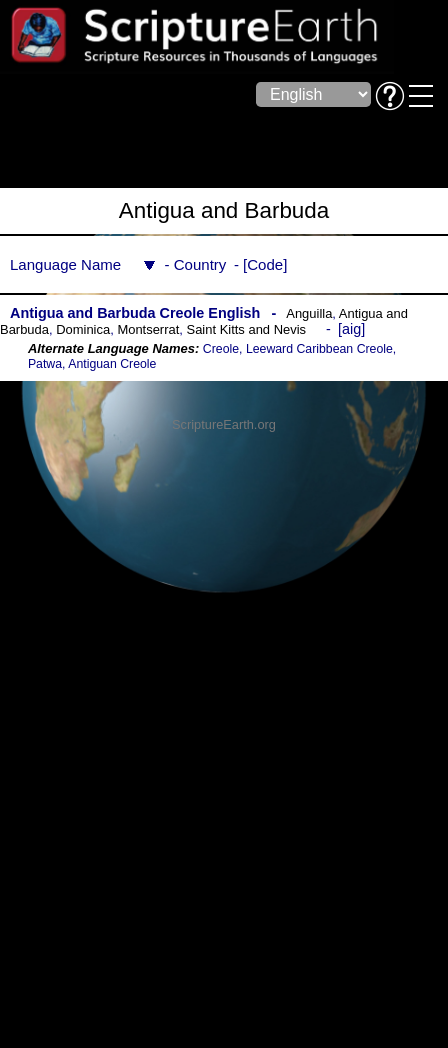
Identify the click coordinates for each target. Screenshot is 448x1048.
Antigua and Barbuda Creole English (135, 313)
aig (351, 329)
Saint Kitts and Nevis (247, 329)
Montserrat (148, 329)
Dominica (83, 329)
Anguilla (309, 313)
